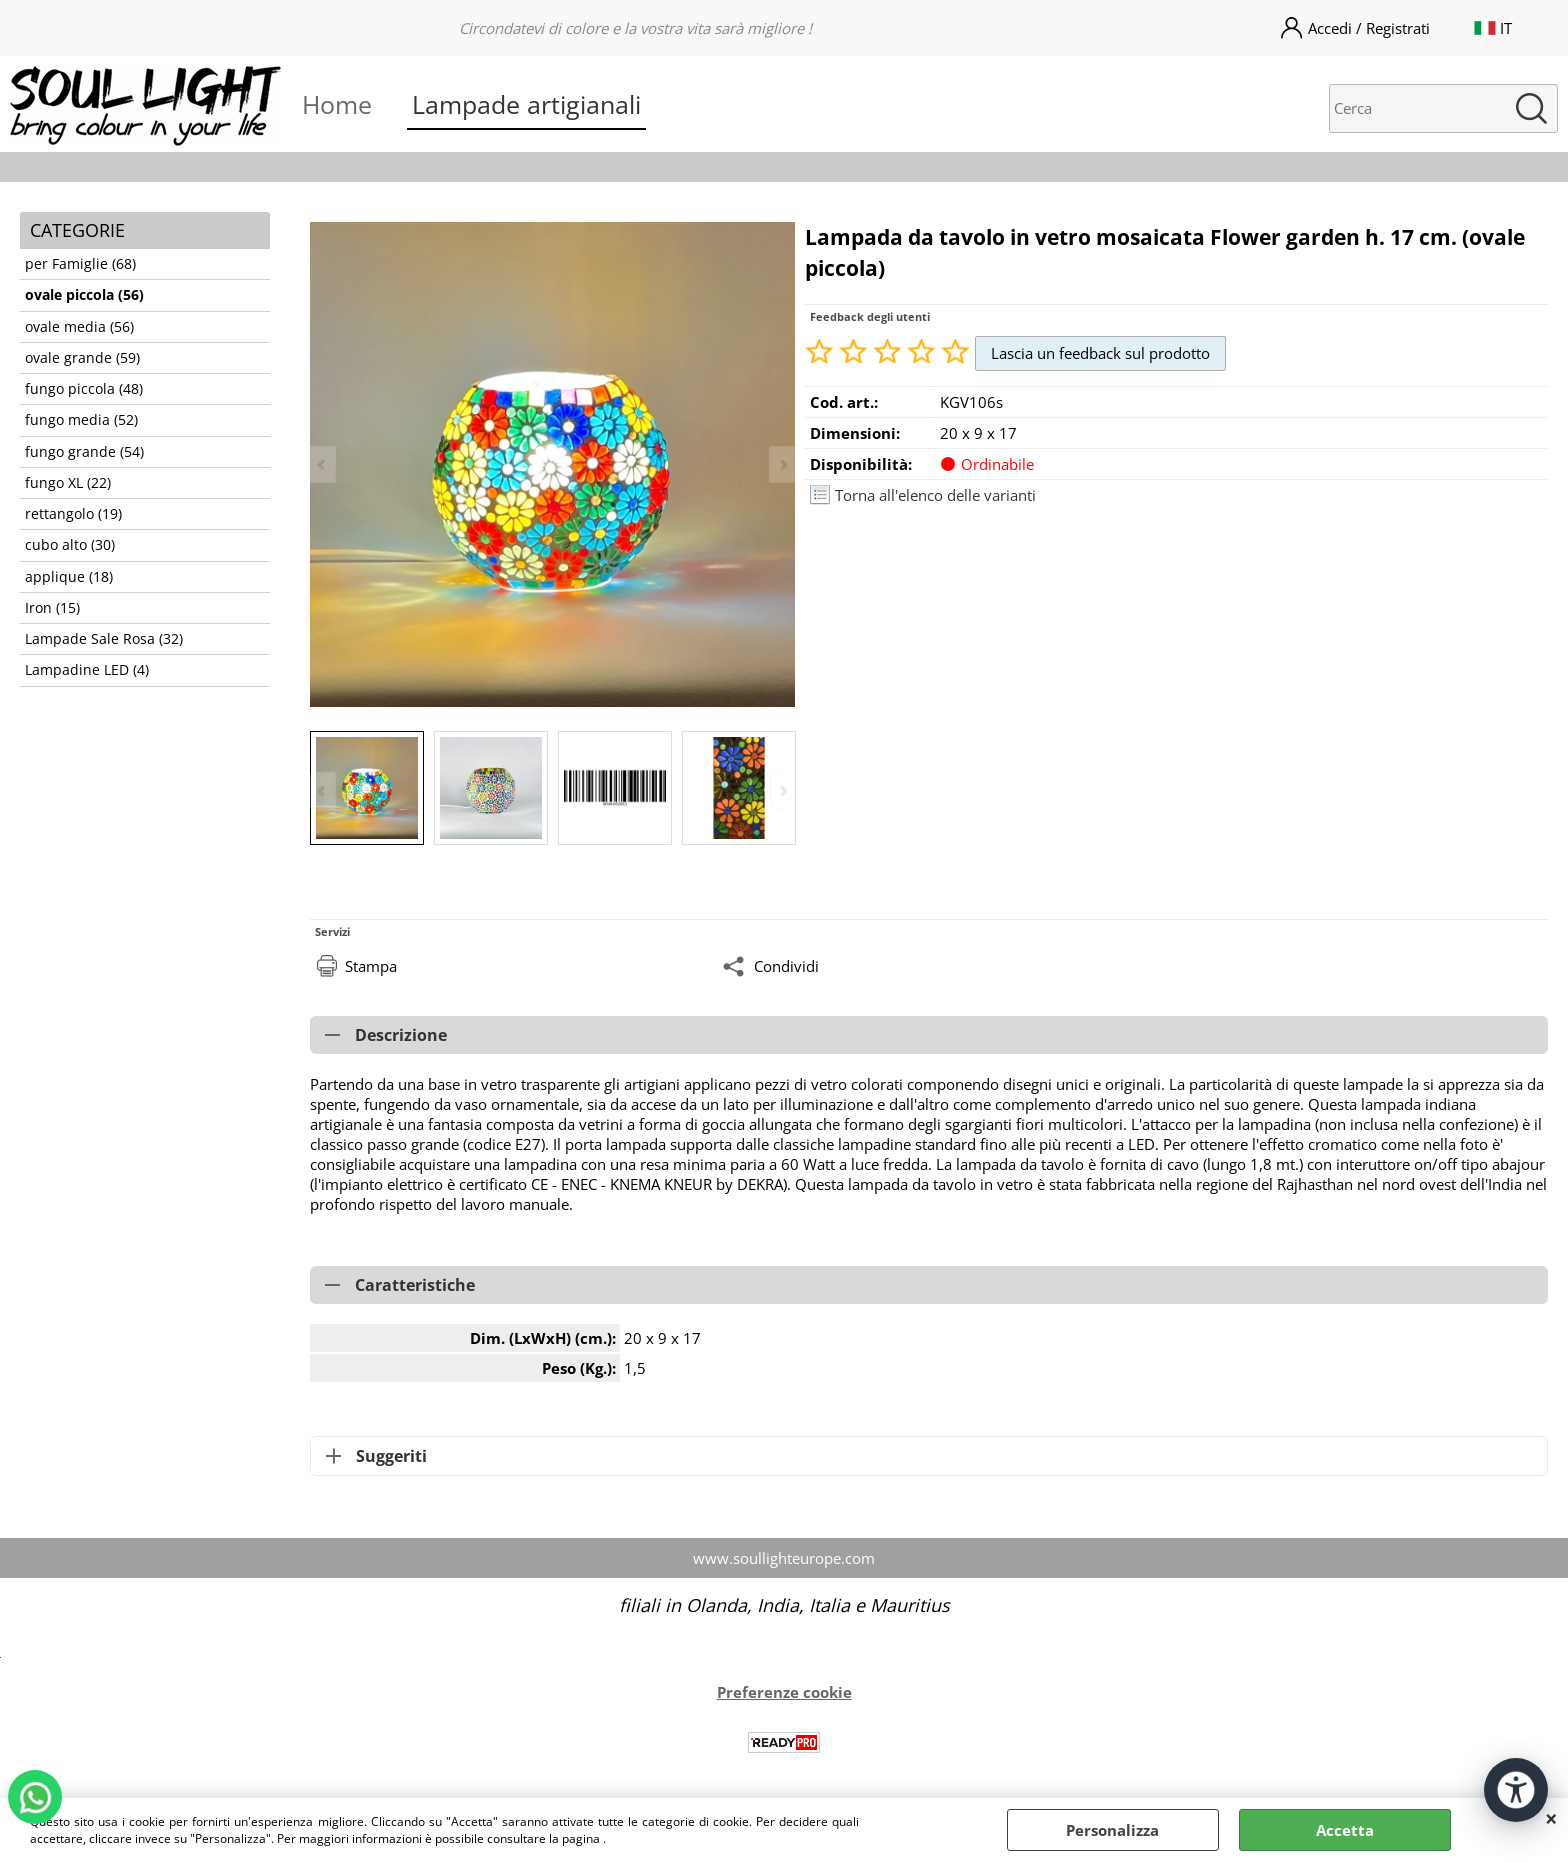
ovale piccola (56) (84, 295)
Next (782, 790)
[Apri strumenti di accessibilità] (1516, 1790)
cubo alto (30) (70, 545)
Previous (323, 790)
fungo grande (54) (84, 452)
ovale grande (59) (82, 358)
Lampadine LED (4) (87, 670)
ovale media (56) (79, 327)
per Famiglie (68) (80, 264)
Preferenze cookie (784, 1692)
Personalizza (1112, 1830)
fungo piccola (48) (84, 389)
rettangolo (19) (73, 514)
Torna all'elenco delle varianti (935, 495)
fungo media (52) (81, 420)
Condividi (786, 966)
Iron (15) (52, 608)
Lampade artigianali (526, 104)
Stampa (371, 966)
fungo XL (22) (68, 483)
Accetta (1345, 1830)
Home (337, 104)
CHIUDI (1551, 1818)
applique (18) (69, 577)
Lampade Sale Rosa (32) (104, 639)
